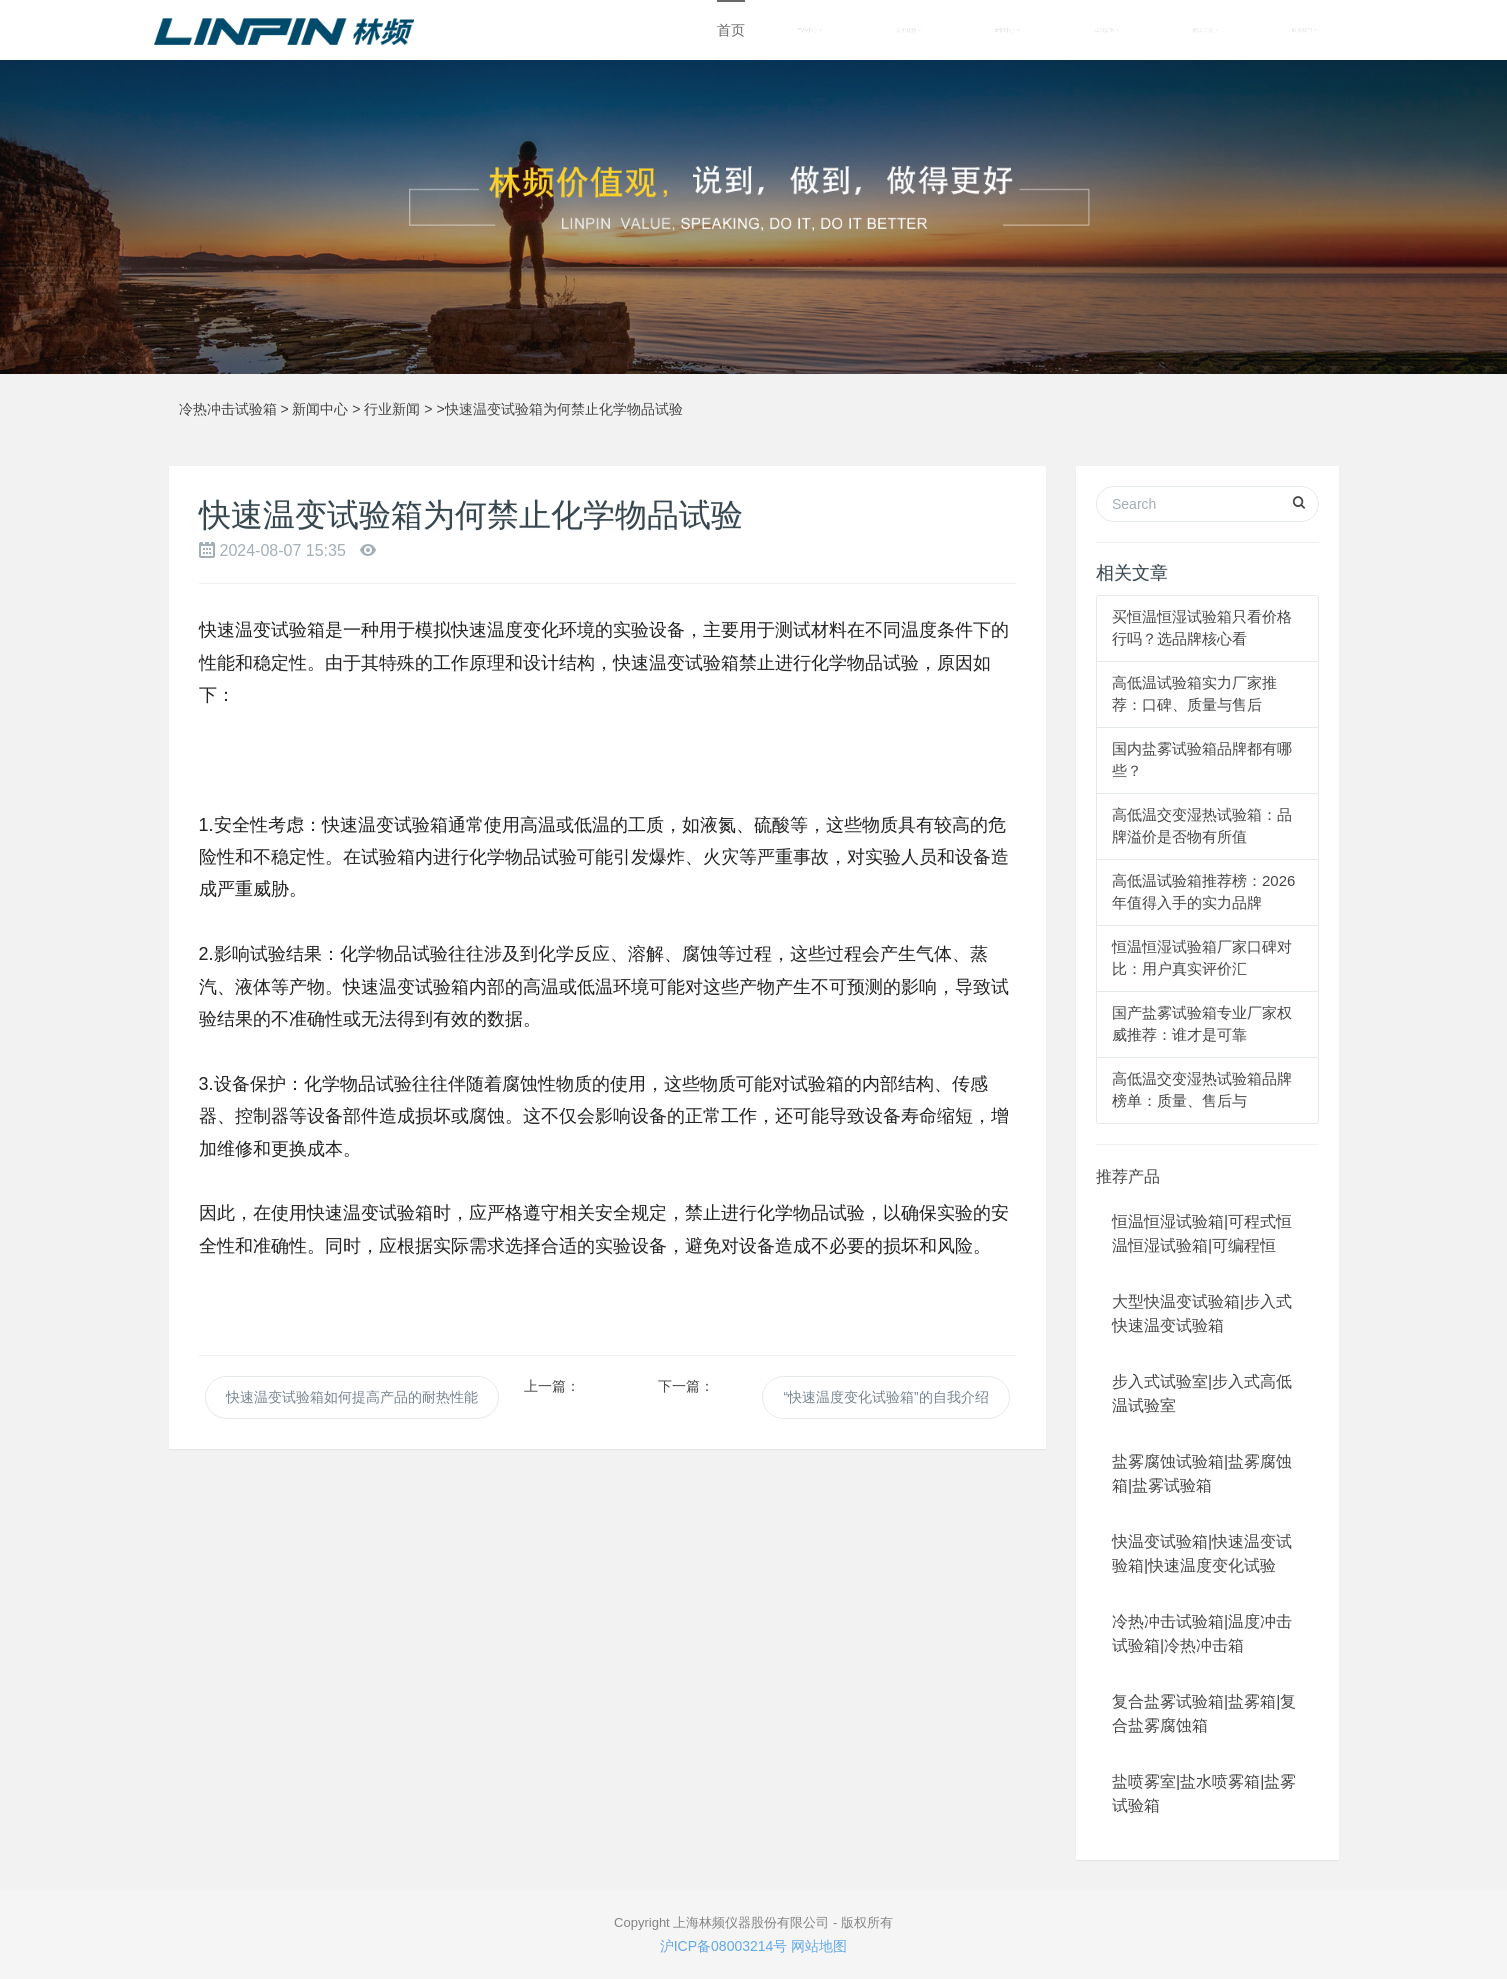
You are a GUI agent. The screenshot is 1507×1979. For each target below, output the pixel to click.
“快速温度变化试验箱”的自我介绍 (885, 1397)
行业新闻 (392, 409)
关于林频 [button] (908, 30)
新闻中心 (320, 409)
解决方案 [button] (1205, 30)
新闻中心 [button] (1007, 30)
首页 (731, 30)
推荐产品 (1128, 1176)
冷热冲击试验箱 (228, 409)
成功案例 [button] (1106, 30)
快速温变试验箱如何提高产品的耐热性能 (352, 1397)
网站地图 (819, 1946)
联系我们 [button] (1304, 30)
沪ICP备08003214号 (724, 1946)
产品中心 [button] (809, 30)
